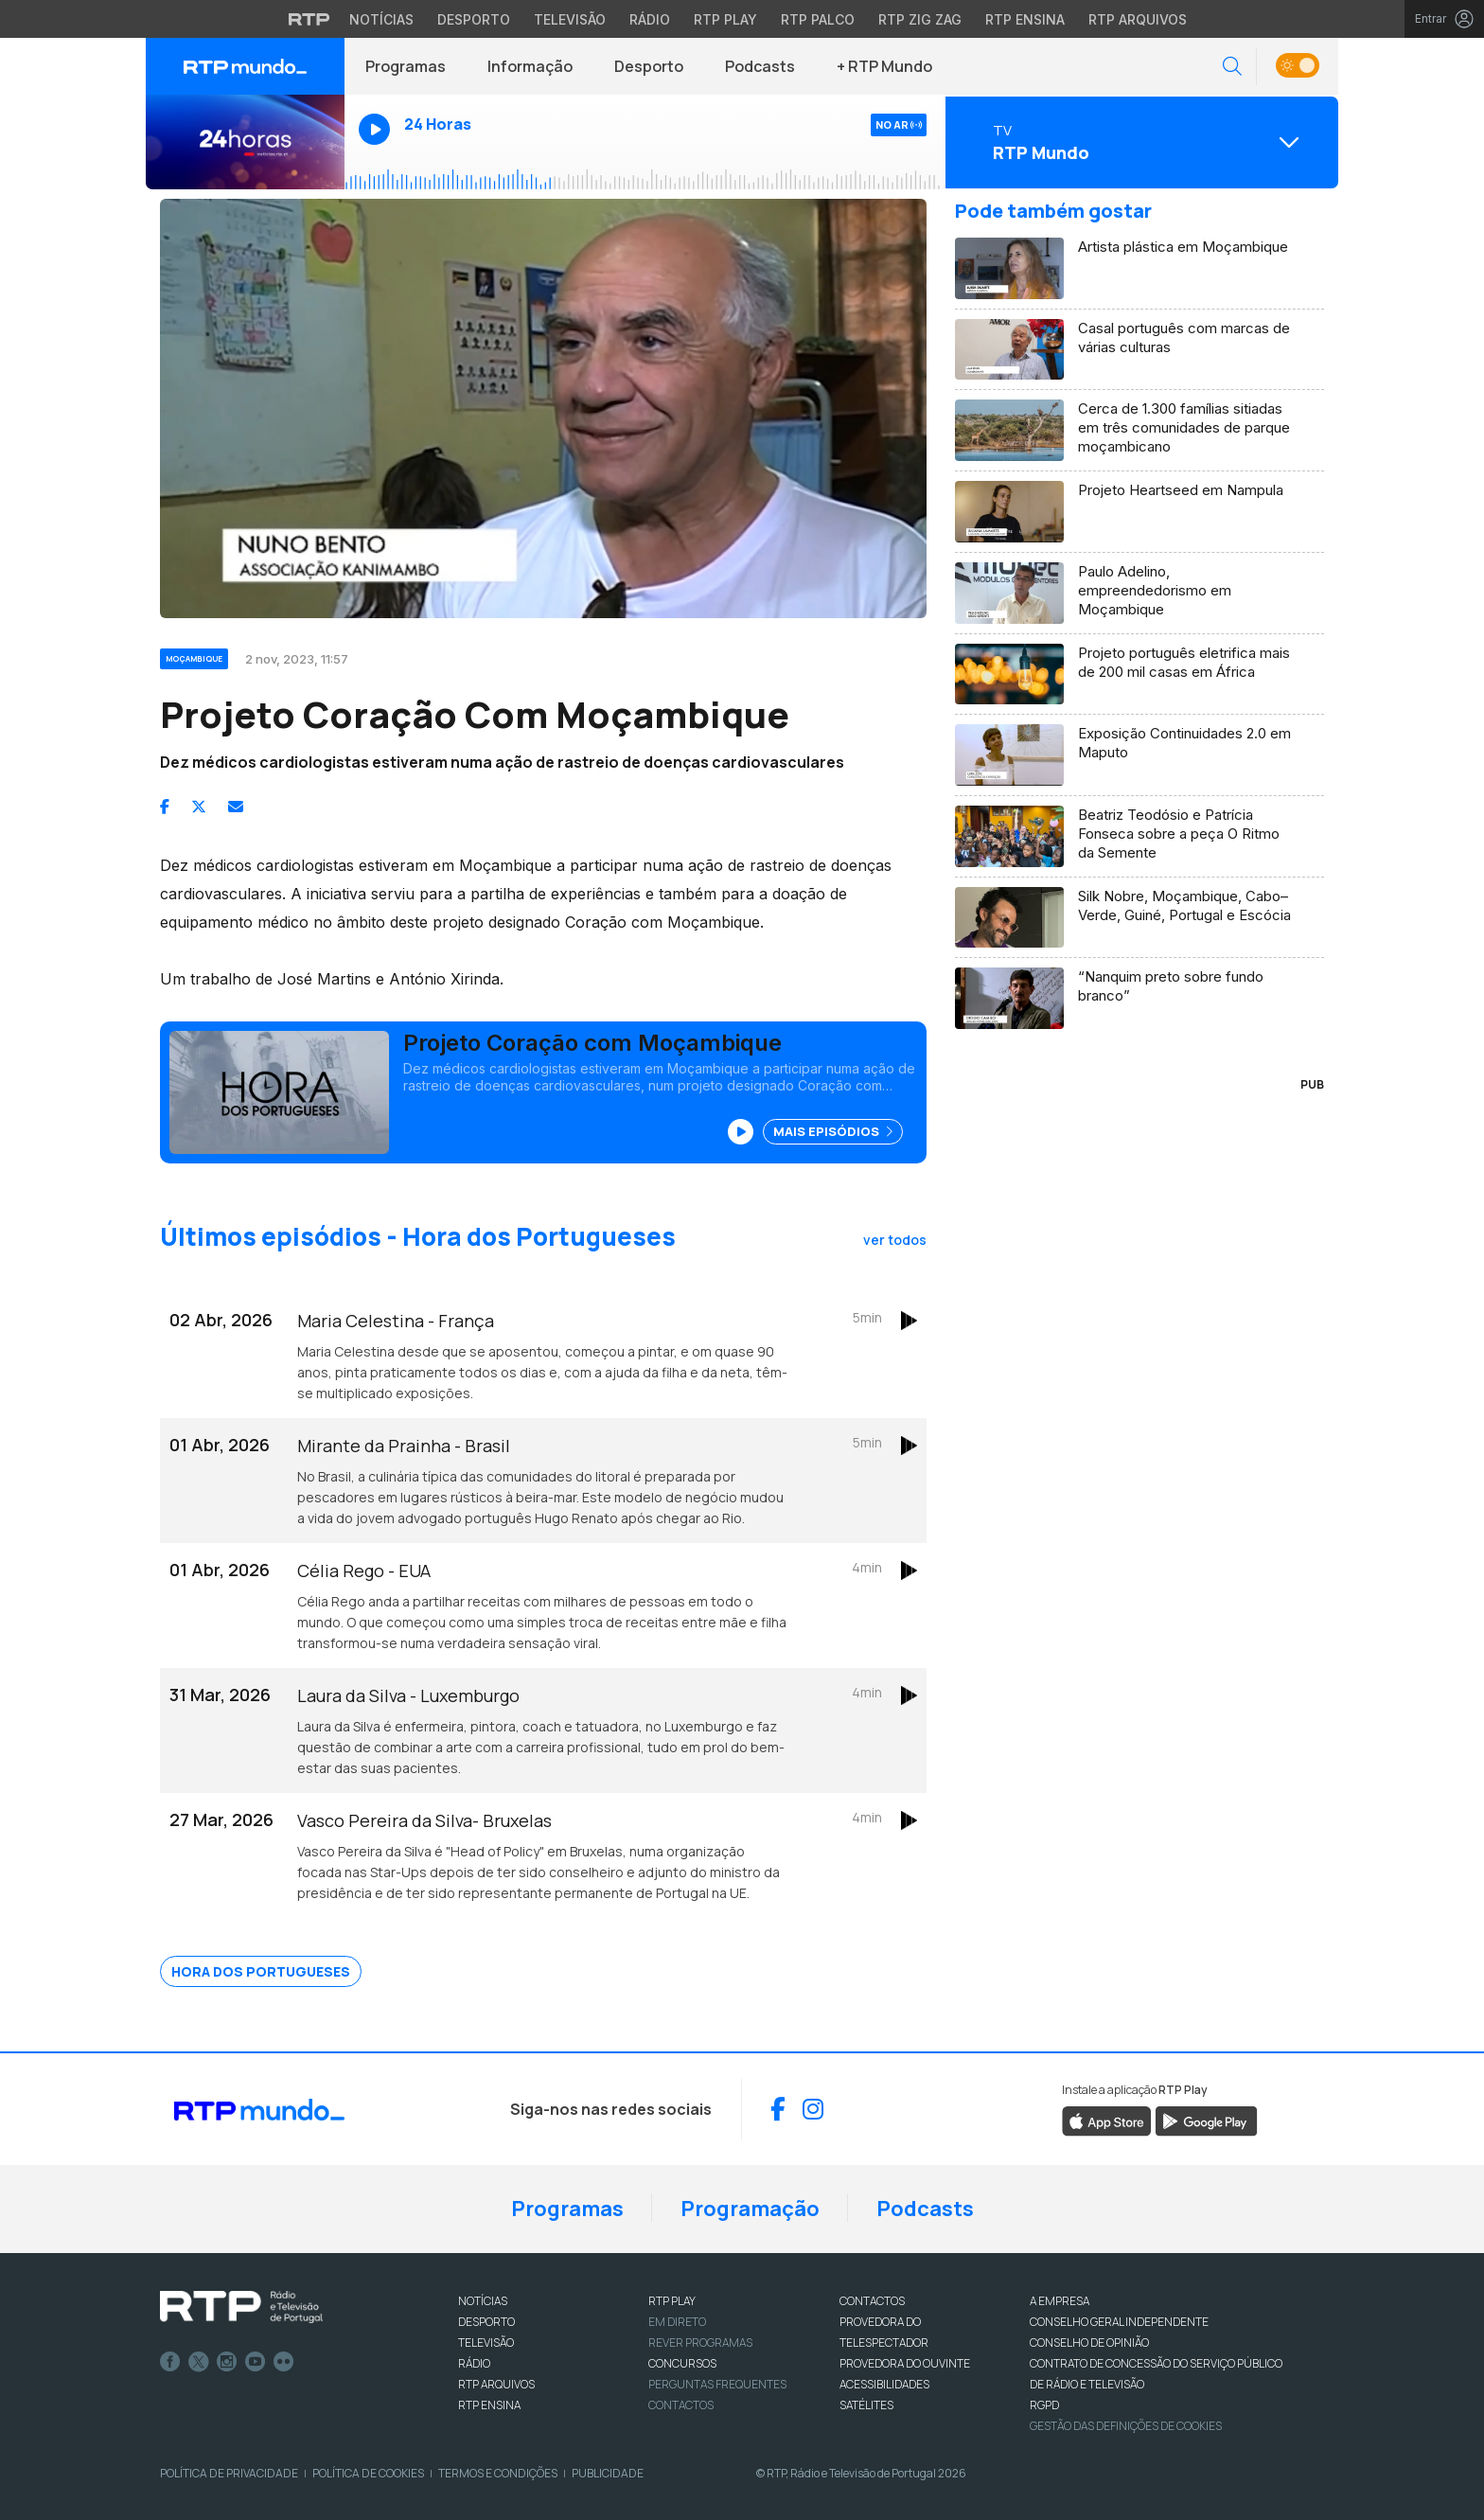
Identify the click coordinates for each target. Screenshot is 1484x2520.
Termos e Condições (497, 2473)
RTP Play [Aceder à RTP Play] (725, 19)
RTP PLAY (672, 2301)
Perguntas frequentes (717, 2384)
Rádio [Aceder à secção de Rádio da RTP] (649, 19)
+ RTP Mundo (884, 66)
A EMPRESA (1059, 2301)
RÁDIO (474, 2363)
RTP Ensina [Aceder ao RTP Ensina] (1025, 19)
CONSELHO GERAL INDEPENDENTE (1119, 2322)
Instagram (227, 2361)
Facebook (170, 2361)
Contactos (681, 2405)
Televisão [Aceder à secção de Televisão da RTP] (570, 19)
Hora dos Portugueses (260, 1971)
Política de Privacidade (229, 2473)
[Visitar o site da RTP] (309, 19)
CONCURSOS (682, 2363)
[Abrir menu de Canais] (1139, 142)
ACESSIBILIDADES (884, 2384)
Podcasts (760, 66)
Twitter (198, 2361)
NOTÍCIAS (482, 2301)
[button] (1232, 66)
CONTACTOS (872, 2301)
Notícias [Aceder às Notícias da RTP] (381, 19)
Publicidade (608, 2473)
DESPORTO (486, 2322)
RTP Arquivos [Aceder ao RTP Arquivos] (1137, 19)
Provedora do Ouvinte (904, 2363)
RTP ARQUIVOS (496, 2384)
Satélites (866, 2405)
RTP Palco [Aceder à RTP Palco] (818, 19)
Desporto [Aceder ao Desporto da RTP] (473, 19)
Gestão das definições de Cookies (1126, 2426)
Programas (405, 66)
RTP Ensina (489, 2405)
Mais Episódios (832, 1131)
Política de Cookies (368, 2473)
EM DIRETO (677, 2322)
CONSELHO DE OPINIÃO (1089, 2342)
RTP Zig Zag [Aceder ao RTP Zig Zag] (920, 19)
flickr (284, 2361)
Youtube (255, 2361)
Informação (530, 66)
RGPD (1044, 2405)
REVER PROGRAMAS (700, 2342)
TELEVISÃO (486, 2342)
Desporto (648, 66)
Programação (750, 2208)
